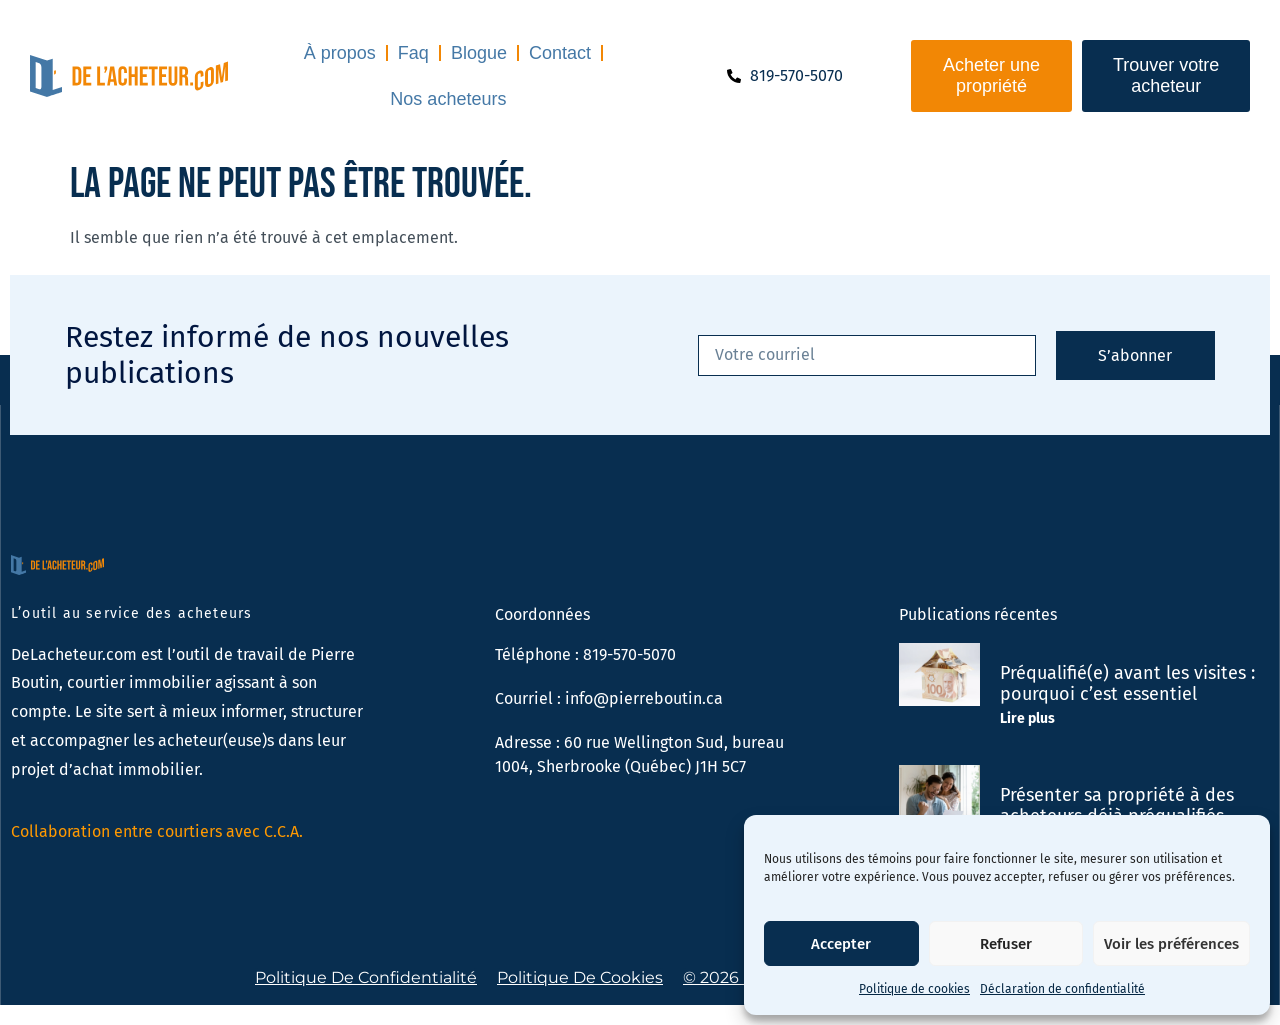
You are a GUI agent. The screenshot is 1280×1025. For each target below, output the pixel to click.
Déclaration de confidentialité (1062, 989)
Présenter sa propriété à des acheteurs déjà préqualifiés (1117, 806)
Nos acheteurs (448, 99)
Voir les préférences (1171, 944)
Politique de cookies (914, 989)
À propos (340, 53)
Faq (413, 53)
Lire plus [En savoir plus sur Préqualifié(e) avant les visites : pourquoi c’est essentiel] (1027, 718)
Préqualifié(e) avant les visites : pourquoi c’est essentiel (1127, 684)
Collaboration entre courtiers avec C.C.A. (157, 831)
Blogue (479, 53)
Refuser (1006, 944)
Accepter (841, 944)
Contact (560, 53)
